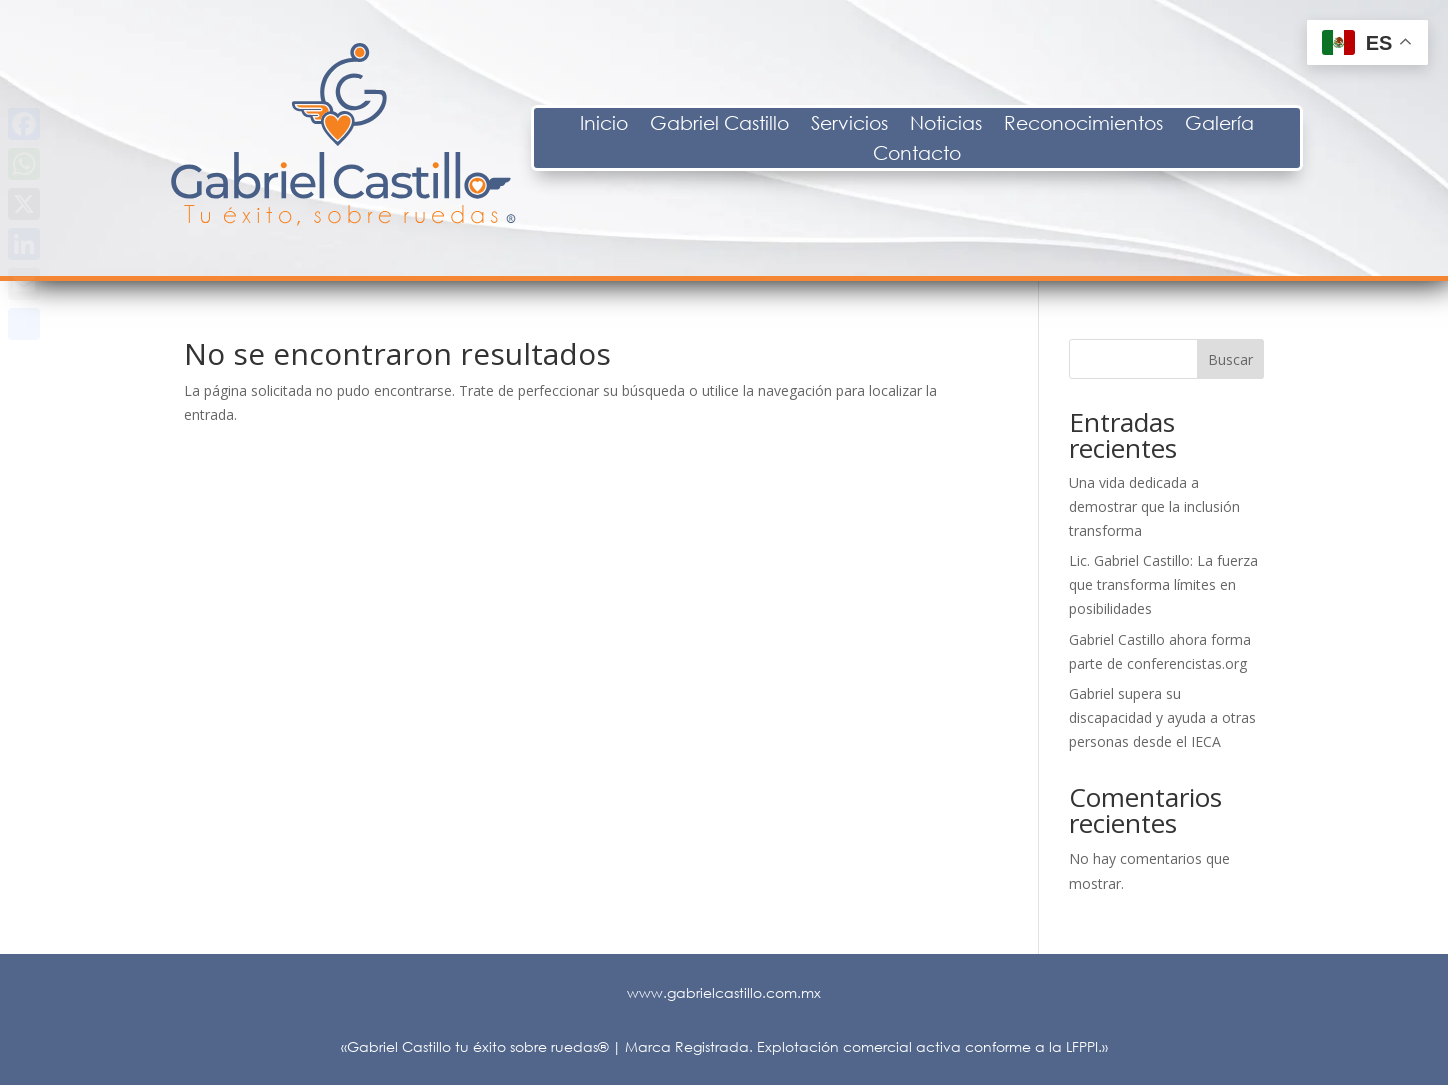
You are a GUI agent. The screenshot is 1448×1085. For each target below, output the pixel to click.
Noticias (1091, 125)
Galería (1364, 125)
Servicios (994, 125)
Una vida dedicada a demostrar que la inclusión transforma (1154, 506)
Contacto (1062, 155)
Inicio (749, 125)
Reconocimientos (1228, 125)
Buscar (1230, 359)
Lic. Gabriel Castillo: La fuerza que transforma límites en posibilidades (1163, 584)
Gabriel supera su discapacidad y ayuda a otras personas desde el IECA (1162, 717)
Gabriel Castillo (864, 125)
